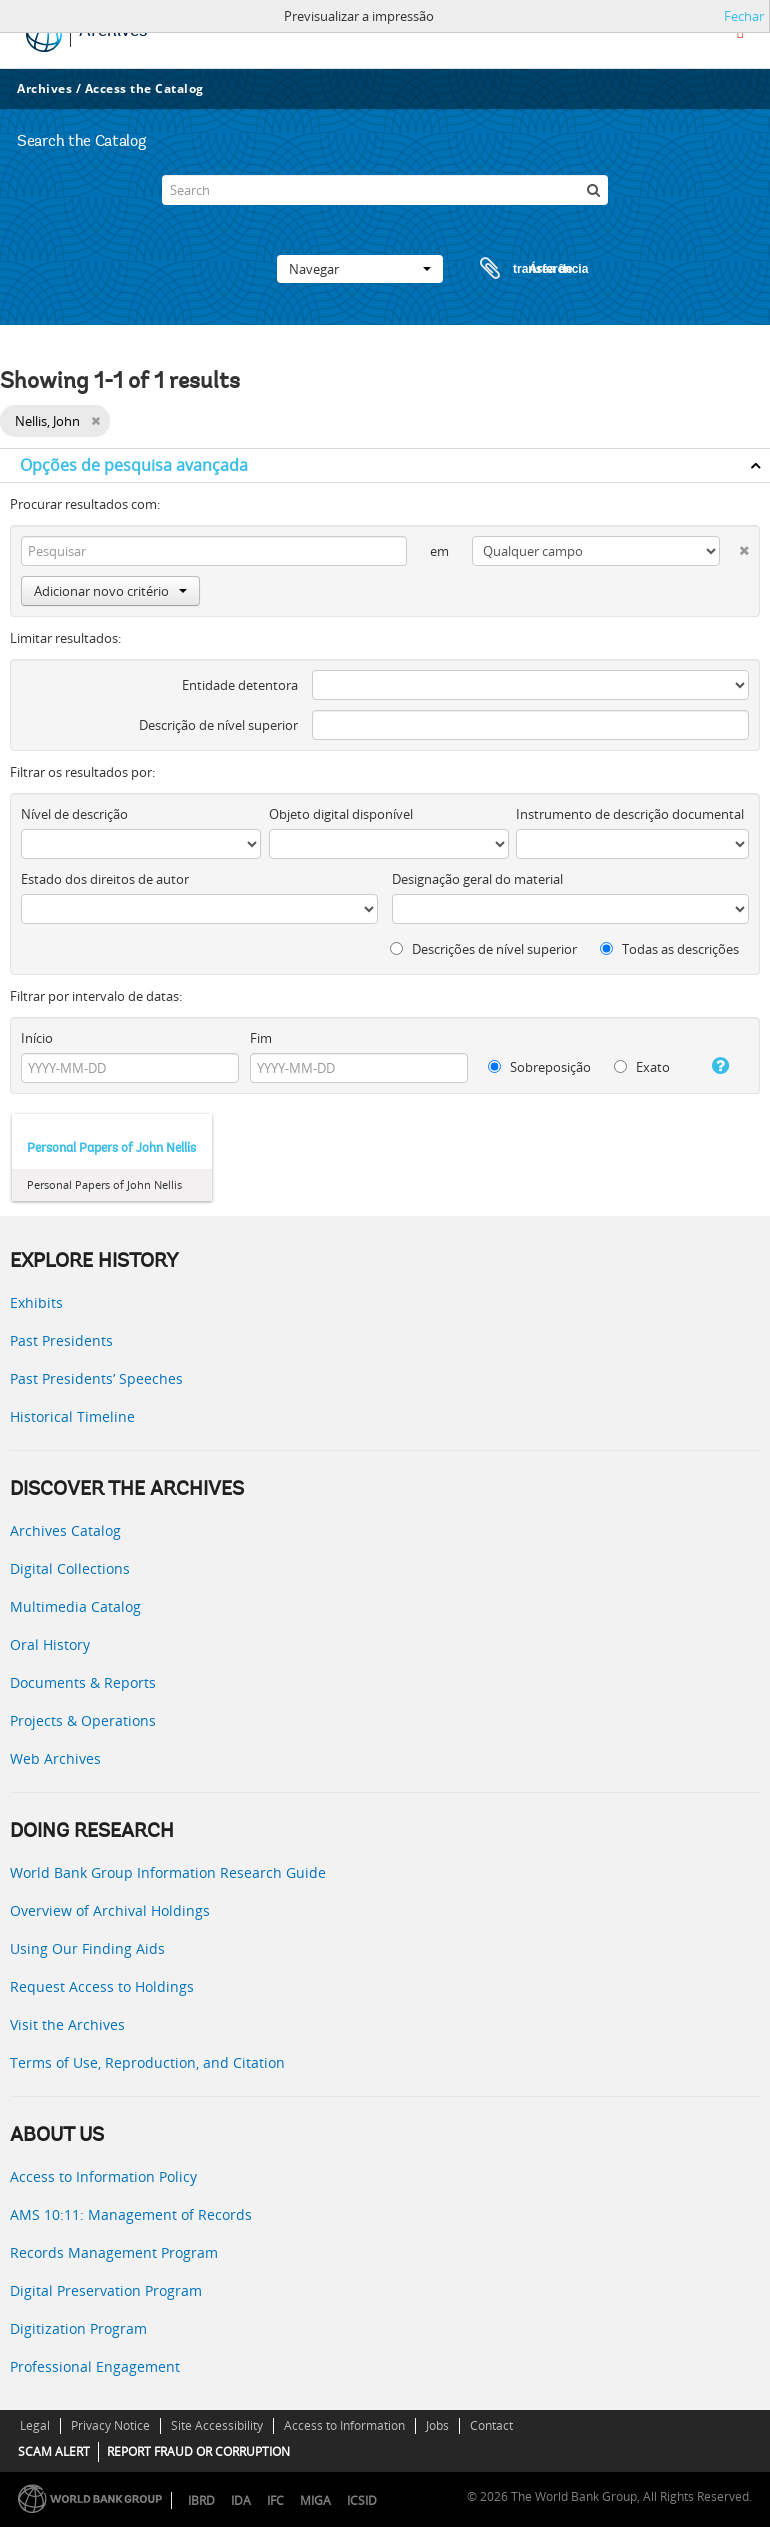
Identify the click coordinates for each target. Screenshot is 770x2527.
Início (37, 1038)
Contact (491, 2425)
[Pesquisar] (593, 190)
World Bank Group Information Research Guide (168, 1872)
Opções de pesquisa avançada (134, 465)
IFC (275, 2500)
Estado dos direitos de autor (105, 879)
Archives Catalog (65, 1530)
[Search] (385, 190)
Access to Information (344, 2425)
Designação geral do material (477, 879)
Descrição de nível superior (218, 725)
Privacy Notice (110, 2425)
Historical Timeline (72, 1416)
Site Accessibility (217, 2425)
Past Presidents (61, 1340)
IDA (241, 2500)
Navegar (360, 269)
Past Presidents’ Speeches (96, 1378)
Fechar (744, 16)
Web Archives (55, 1758)
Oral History (50, 1644)
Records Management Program (114, 2252)
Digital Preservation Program (106, 2290)
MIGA (315, 2500)
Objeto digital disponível (341, 814)
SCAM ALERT (54, 2451)
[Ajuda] (714, 1066)
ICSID (362, 2500)
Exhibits (36, 1302)
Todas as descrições (669, 949)
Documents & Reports (83, 1682)
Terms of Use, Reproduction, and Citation (147, 2062)
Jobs (437, 2425)
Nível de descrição (74, 814)
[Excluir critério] (734, 546)
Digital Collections (70, 1568)
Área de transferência (515, 269)
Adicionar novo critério (110, 591)
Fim (261, 1038)
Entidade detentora (240, 685)
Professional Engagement (95, 2366)
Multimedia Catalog (75, 1606)
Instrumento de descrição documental (630, 814)
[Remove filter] (95, 421)
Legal (35, 2425)
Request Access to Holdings (102, 1986)
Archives (44, 88)
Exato (642, 1067)
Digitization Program (78, 2328)
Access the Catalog (144, 88)
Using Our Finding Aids (87, 1948)
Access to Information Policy (103, 2176)
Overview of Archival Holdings (110, 1910)
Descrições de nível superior (483, 949)
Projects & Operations (83, 1720)
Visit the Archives (67, 2024)
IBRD (201, 2500)
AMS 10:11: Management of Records (131, 2214)
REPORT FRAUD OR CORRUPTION (198, 2451)
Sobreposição (539, 1067)
